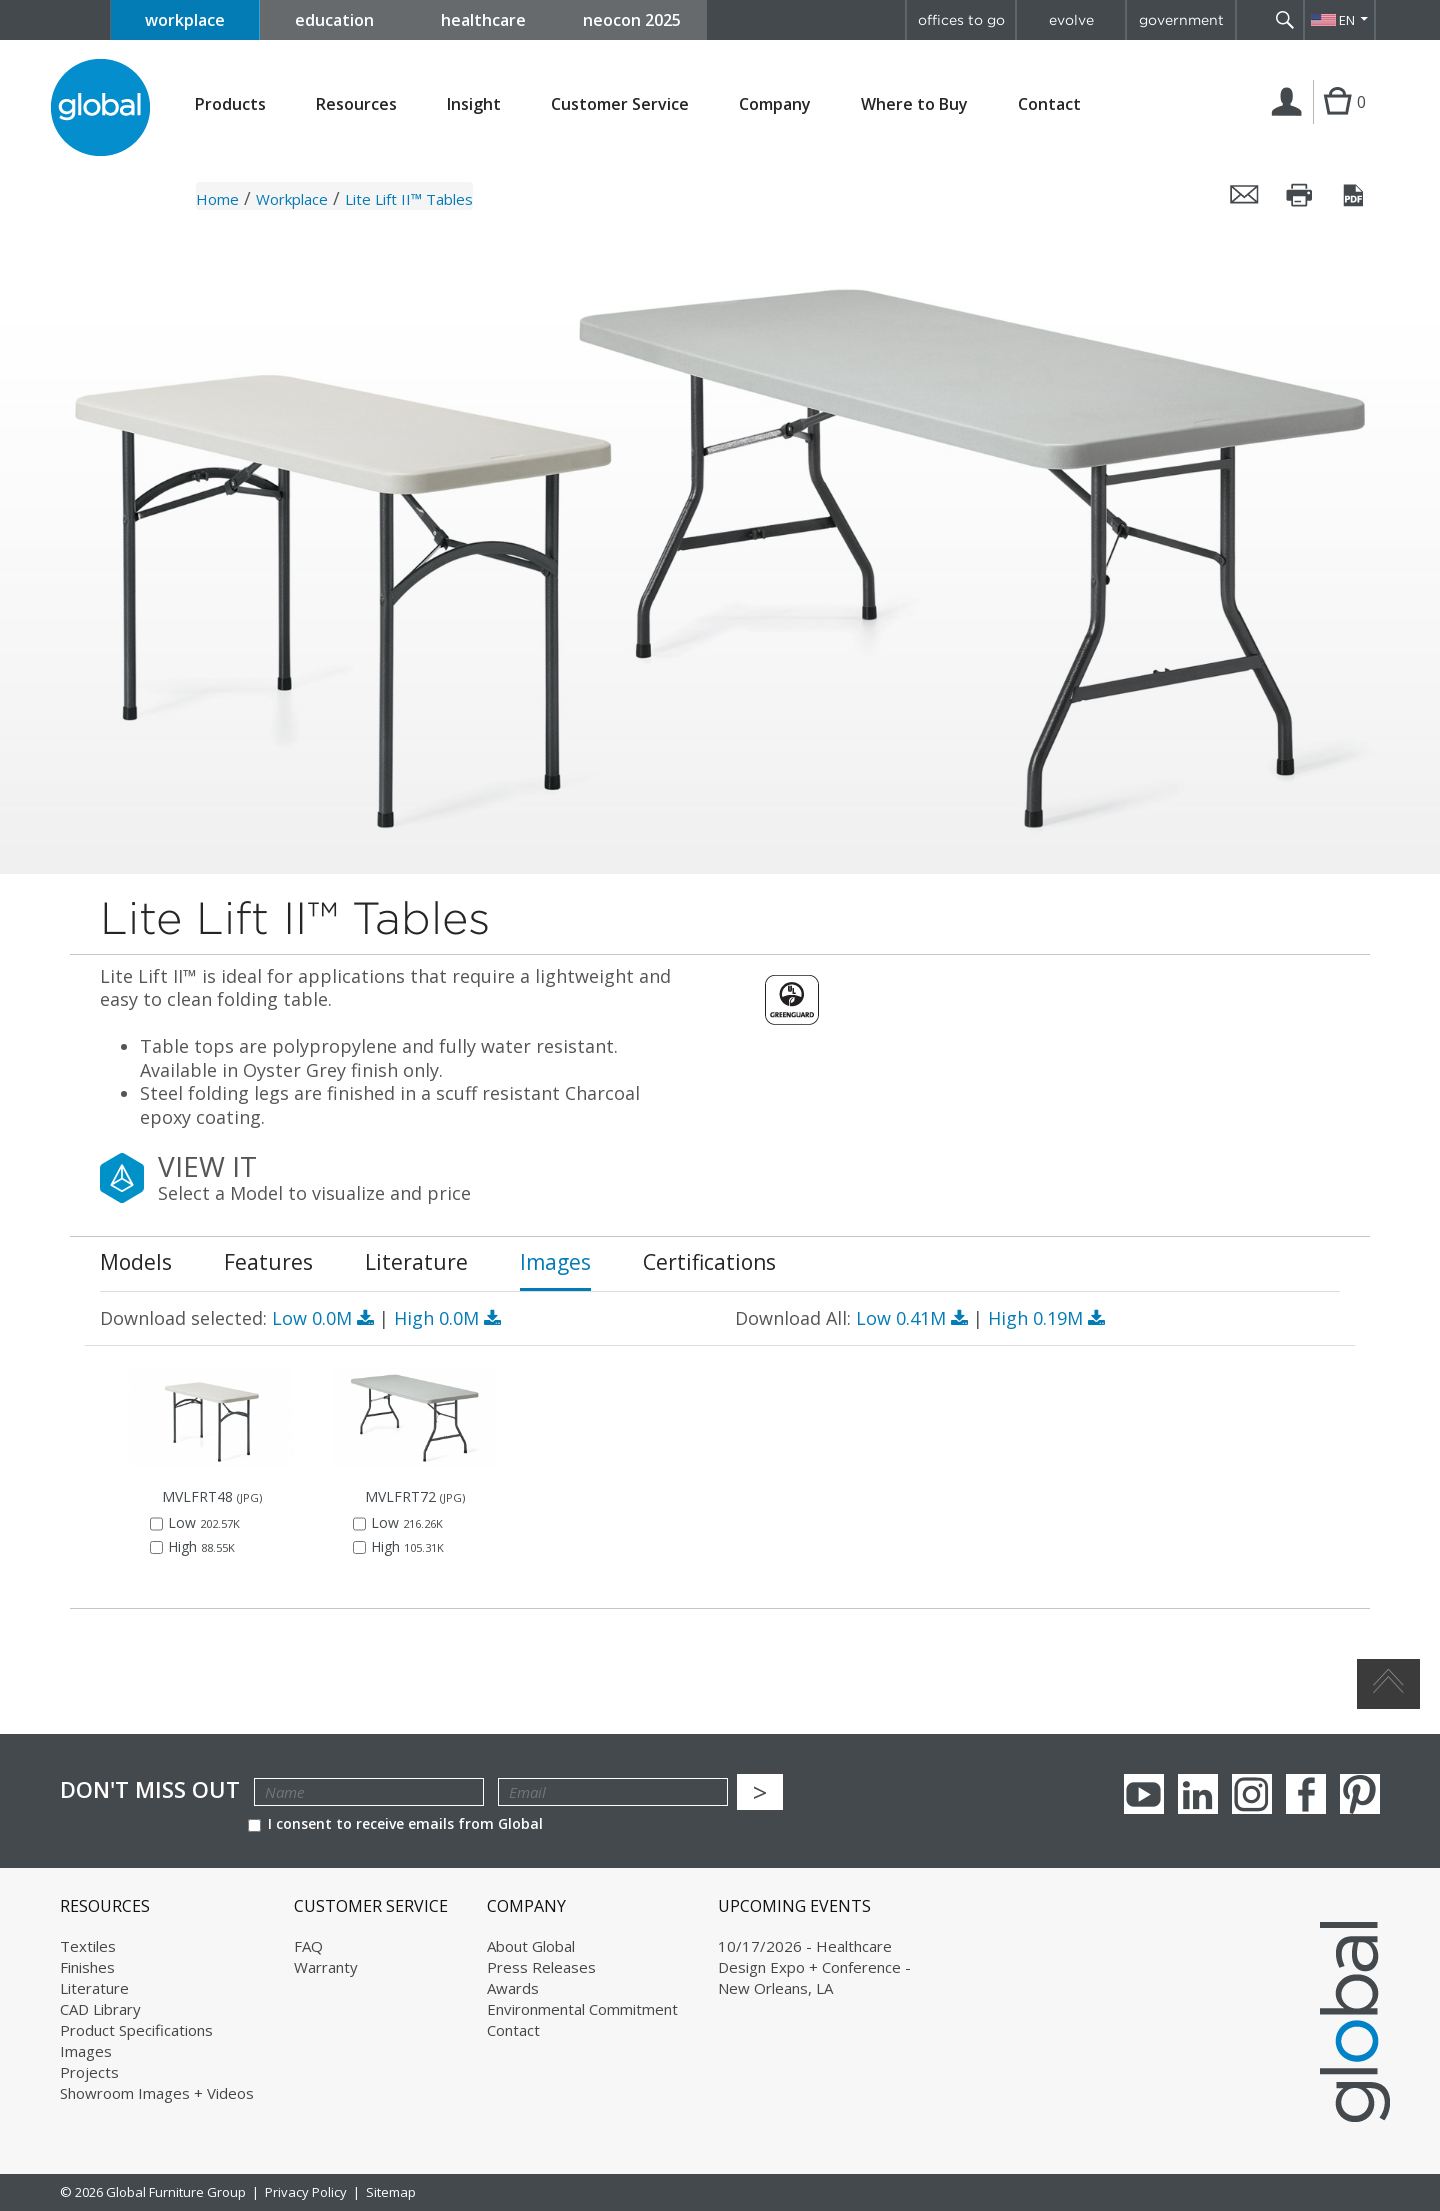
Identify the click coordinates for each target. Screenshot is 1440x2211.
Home (217, 199)
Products (230, 104)
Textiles (88, 1946)
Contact (1049, 104)
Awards (513, 1988)
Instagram (1252, 1794)
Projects (89, 2072)
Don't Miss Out (150, 1789)
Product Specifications (136, 2030)
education (334, 20)
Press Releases (541, 1967)
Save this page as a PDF (1355, 195)
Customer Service (620, 104)
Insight (474, 104)
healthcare (483, 20)
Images (86, 2051)
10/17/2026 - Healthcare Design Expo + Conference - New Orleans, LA (814, 1967)
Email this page (1245, 195)
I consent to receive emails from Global (395, 1823)
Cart (1337, 122)
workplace (185, 20)
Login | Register (1290, 123)
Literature (94, 1988)
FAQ (308, 1946)
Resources (356, 104)
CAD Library (100, 2009)
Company (775, 104)
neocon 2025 (632, 20)
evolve (1071, 20)
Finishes (87, 1967)
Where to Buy (914, 104)
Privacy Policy (306, 2192)
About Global (531, 1946)
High (447, 1318)
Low (325, 1318)
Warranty (326, 1967)
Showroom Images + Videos (157, 2093)
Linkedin (1198, 1794)
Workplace (292, 199)
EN (1347, 20)
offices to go (961, 20)
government (1181, 20)
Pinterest (1360, 1794)
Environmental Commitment (582, 2009)
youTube (1144, 1794)
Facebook (1306, 1794)
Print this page (1300, 195)
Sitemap (391, 2192)
